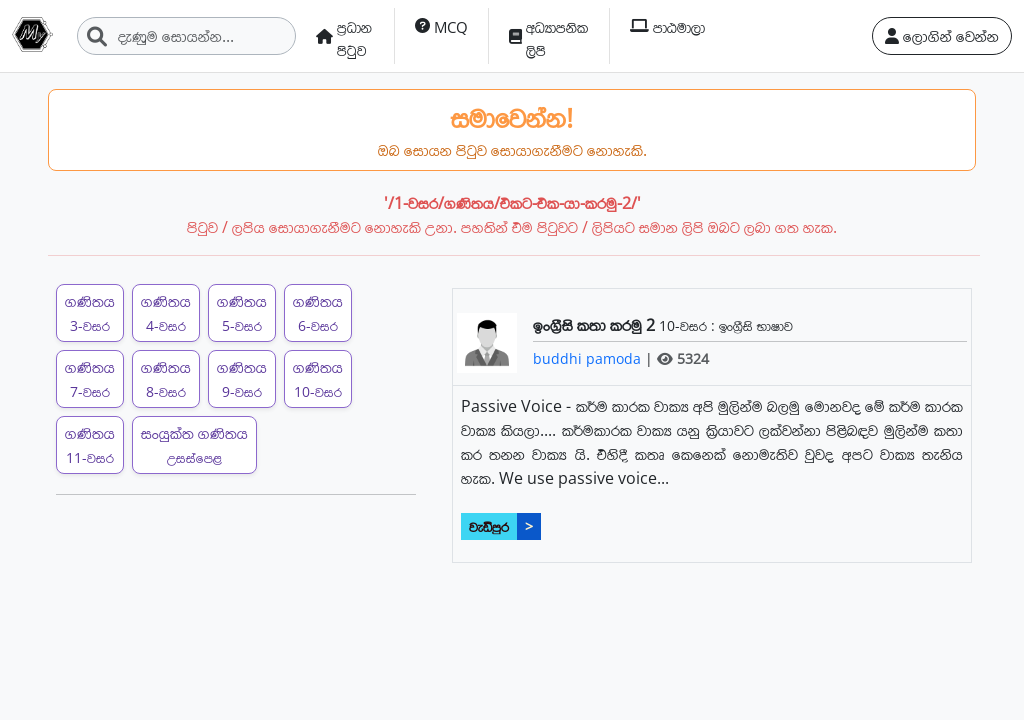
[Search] (186, 36)
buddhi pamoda (589, 358)
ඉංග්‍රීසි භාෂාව (756, 325)
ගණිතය (90, 312)
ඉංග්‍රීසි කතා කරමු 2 (596, 325)
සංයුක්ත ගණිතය (194, 444)
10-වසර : (689, 325)
